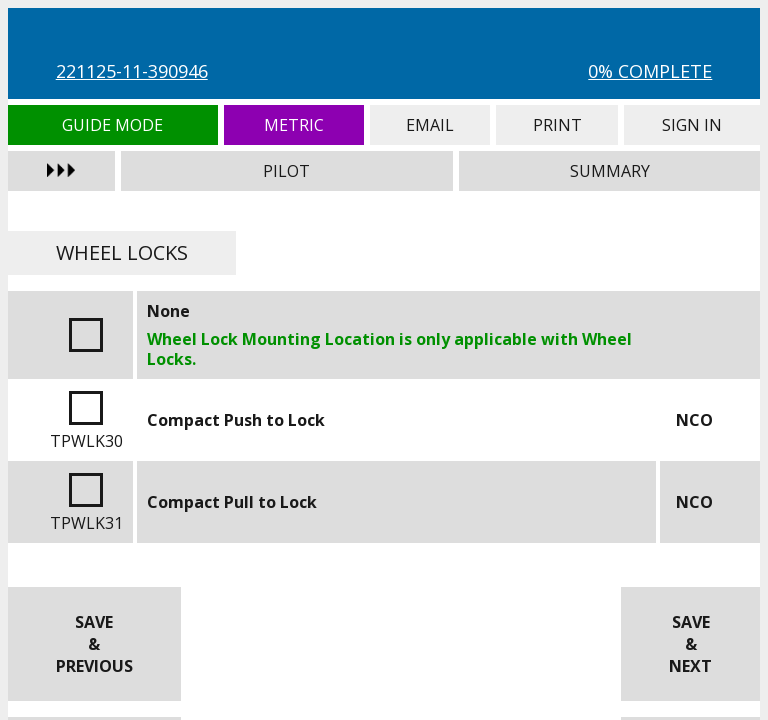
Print (557, 125)
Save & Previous (94, 644)
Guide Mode (113, 125)
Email (430, 125)
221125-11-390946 (132, 71)
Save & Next (690, 644)
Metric (294, 125)
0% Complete (650, 71)
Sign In (692, 125)
